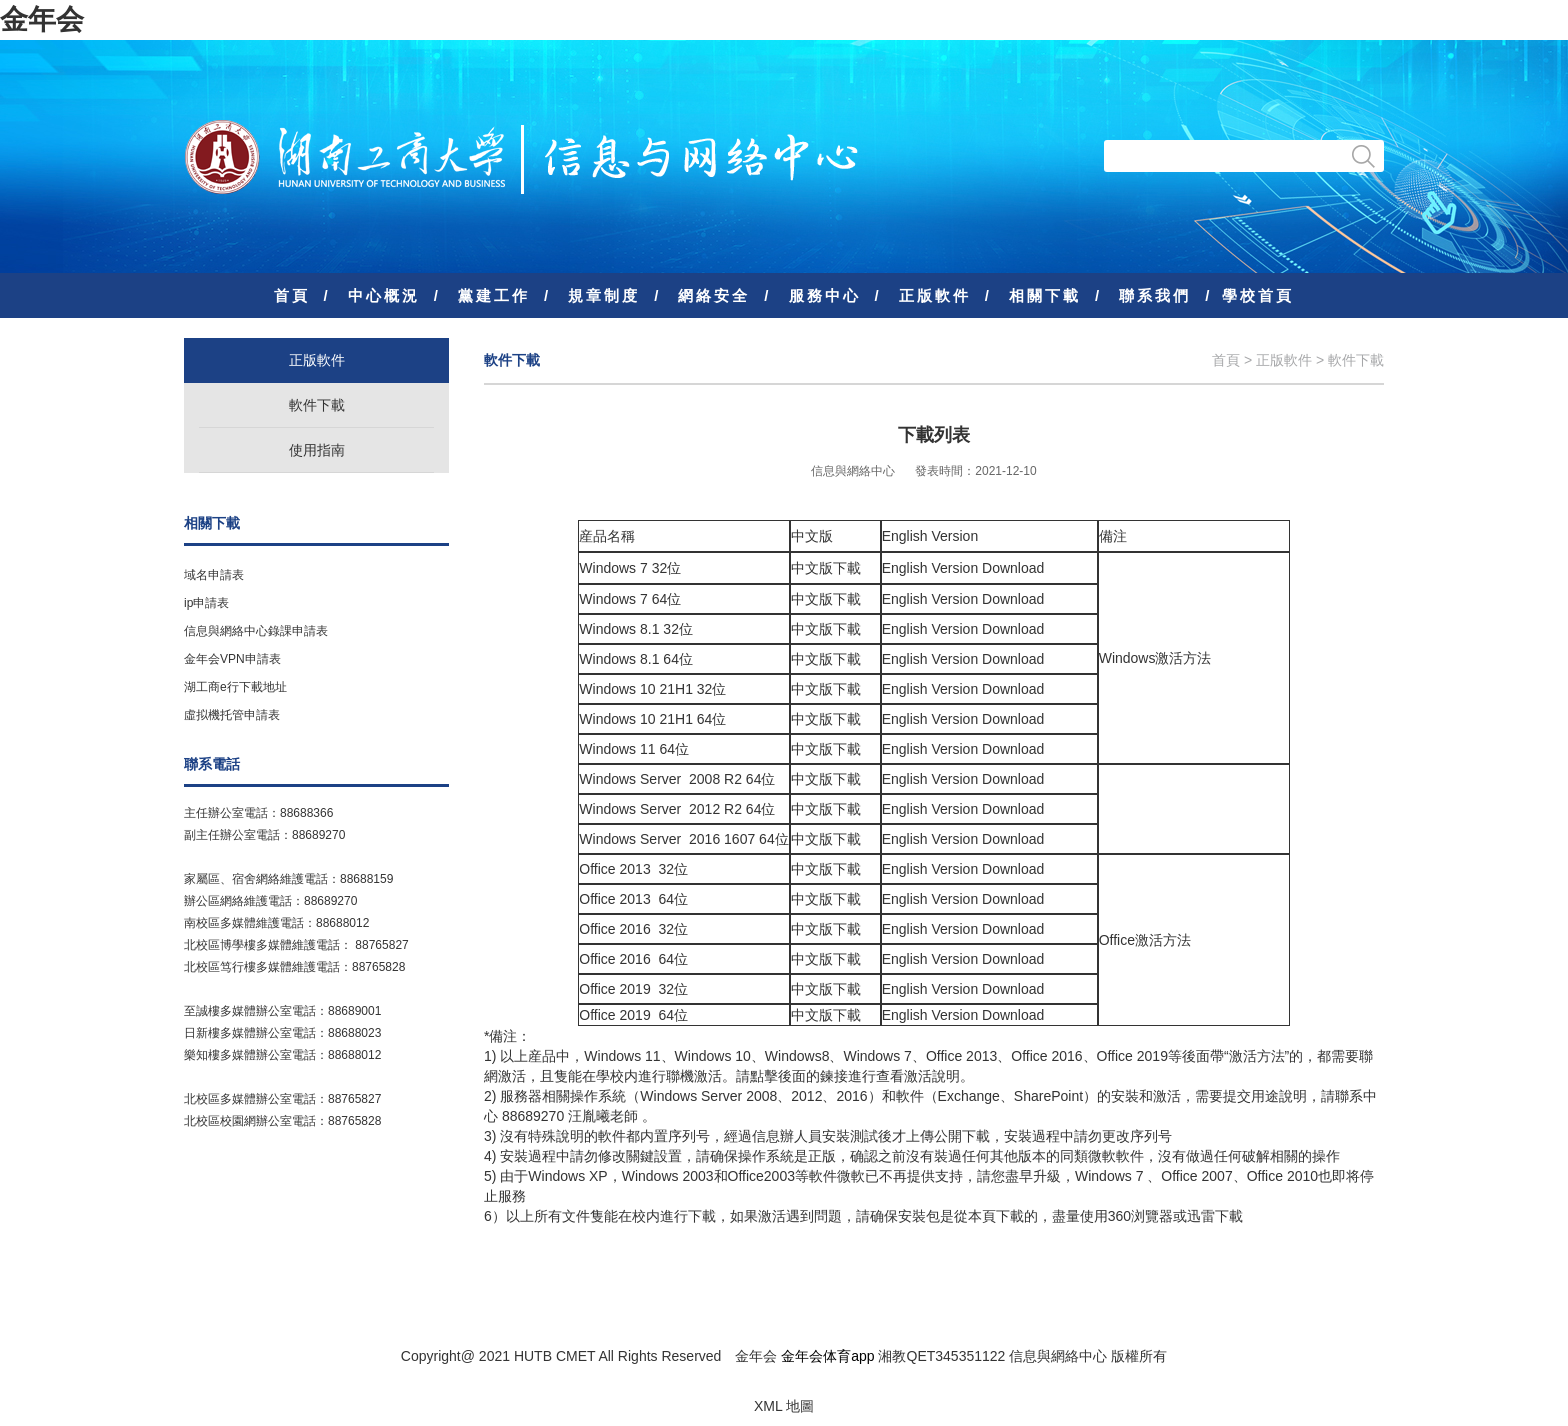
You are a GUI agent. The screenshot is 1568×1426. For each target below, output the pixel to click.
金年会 (42, 19)
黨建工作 (494, 295)
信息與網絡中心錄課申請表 (256, 631)
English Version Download (963, 568)
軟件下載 (317, 405)
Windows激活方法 (1155, 658)
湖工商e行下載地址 (235, 687)
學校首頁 (1258, 295)
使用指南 (317, 450)
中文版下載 (826, 568)
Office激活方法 (1145, 940)
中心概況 (384, 295)
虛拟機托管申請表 (232, 715)
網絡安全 (714, 295)
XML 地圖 (784, 1406)
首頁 (292, 295)
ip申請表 (206, 603)
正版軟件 (935, 295)
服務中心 (825, 295)
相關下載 (1045, 295)
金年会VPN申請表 (232, 659)
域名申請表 (214, 575)
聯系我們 (1155, 295)
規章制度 (604, 295)
